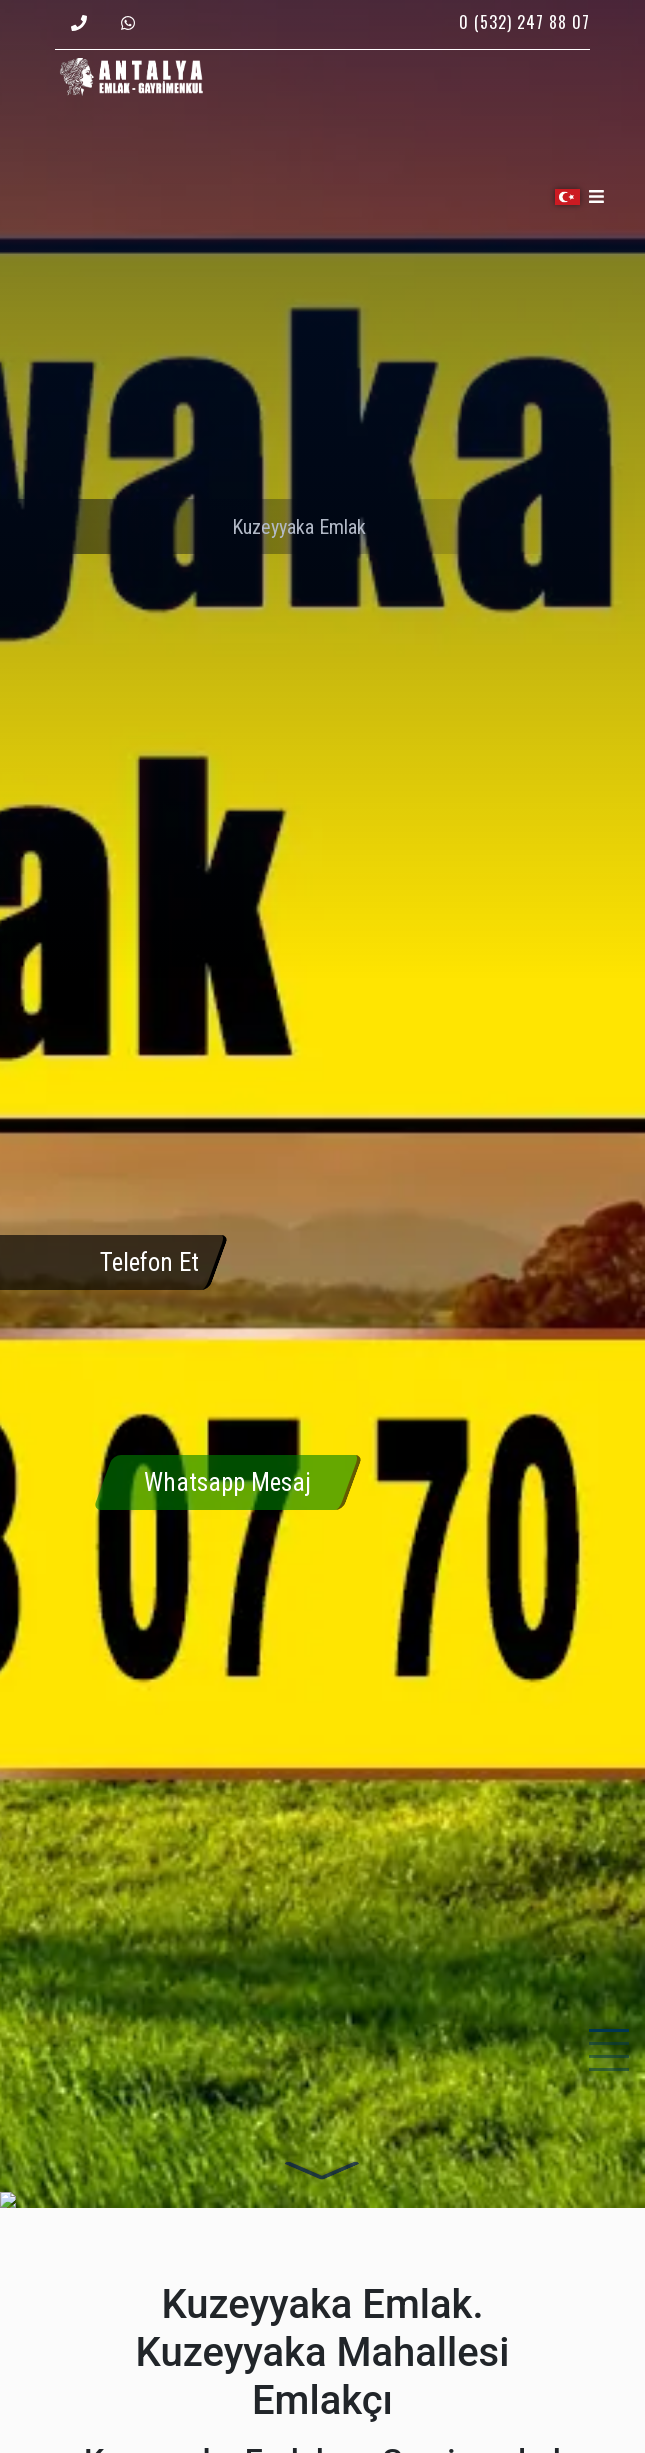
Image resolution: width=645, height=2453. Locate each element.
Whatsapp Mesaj (227, 1482)
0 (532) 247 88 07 (524, 22)
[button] (569, 197)
